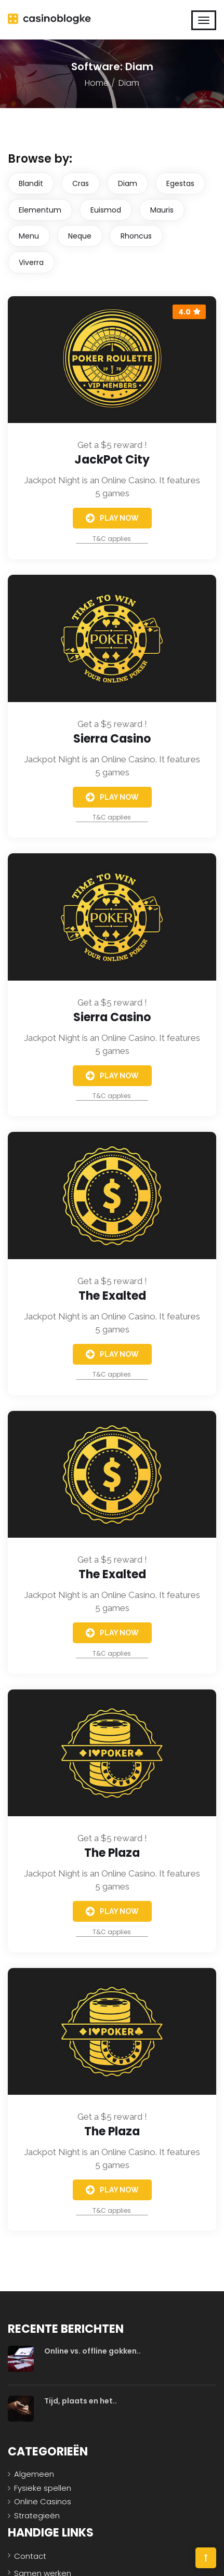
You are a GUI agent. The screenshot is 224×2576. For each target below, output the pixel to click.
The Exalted (112, 1296)
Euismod (105, 210)
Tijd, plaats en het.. (80, 2401)
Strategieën (37, 2515)
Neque (79, 236)
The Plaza (112, 1853)
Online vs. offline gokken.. (92, 2351)
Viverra (31, 262)
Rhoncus (136, 236)
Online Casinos (42, 2501)
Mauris (162, 210)
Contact (30, 2556)
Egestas (180, 183)
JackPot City (112, 460)
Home (97, 83)
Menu (29, 236)
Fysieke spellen (42, 2487)
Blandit (31, 183)
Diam (127, 183)
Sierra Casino (112, 739)
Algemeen (34, 2473)
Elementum (40, 210)
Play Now (112, 518)
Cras (80, 183)
